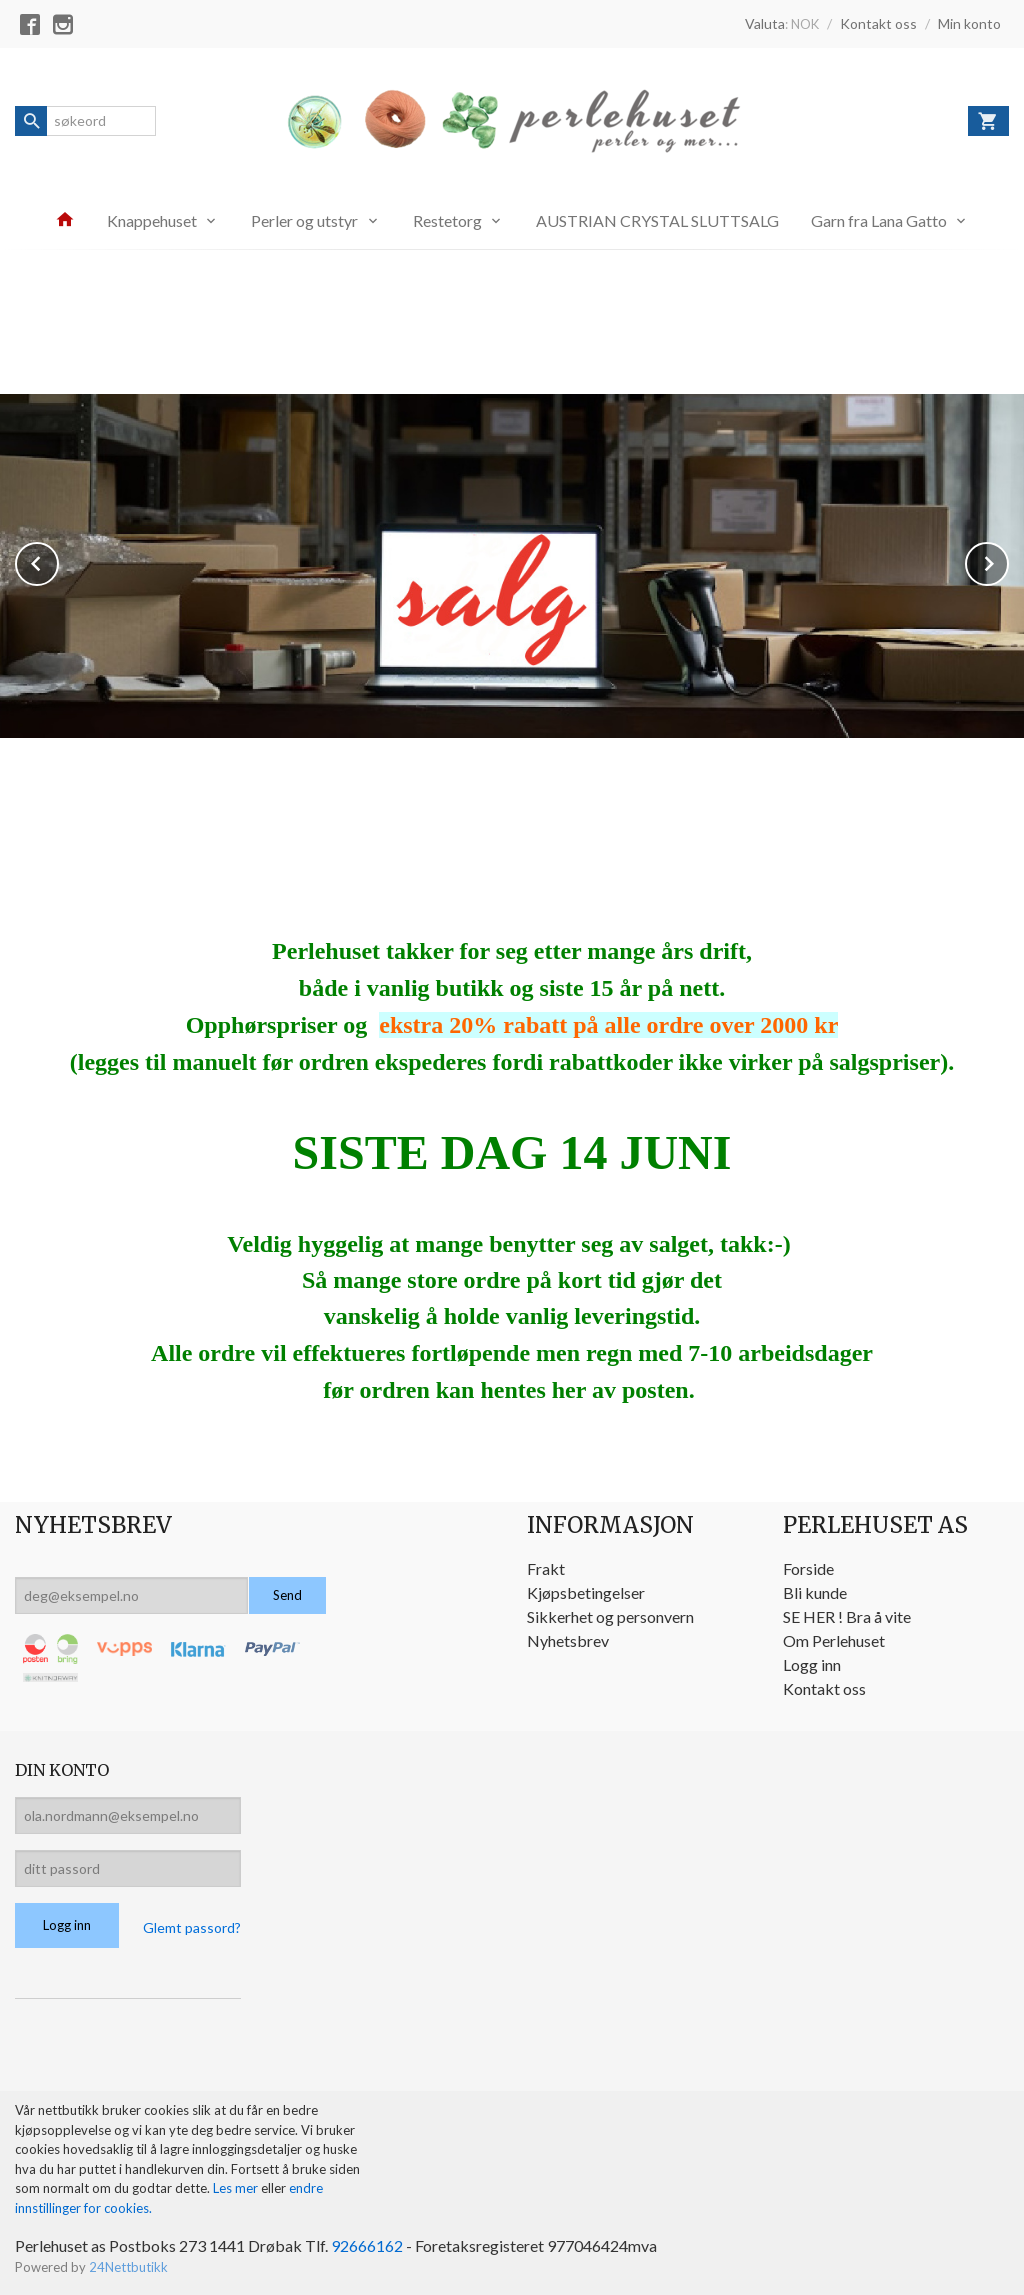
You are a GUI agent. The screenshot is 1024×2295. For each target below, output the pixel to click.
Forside (808, 1565)
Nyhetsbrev (568, 1637)
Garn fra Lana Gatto (879, 220)
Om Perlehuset (834, 1637)
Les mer (237, 2185)
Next (1008, 559)
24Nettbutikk (128, 2264)
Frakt (546, 1565)
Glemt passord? (192, 1924)
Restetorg (447, 220)
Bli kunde (815, 1589)
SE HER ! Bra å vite (847, 1613)
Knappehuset (152, 220)
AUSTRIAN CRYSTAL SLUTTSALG (657, 220)
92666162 (367, 2242)
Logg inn (812, 1661)
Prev (58, 559)
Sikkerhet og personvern (610, 1613)
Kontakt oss (824, 1685)
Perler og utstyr (304, 220)
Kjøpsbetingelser (586, 1589)
